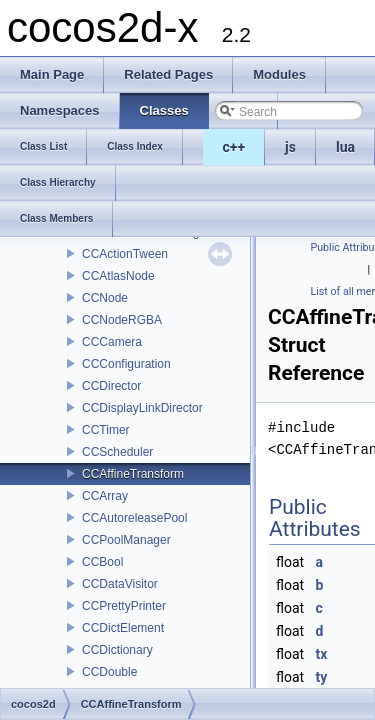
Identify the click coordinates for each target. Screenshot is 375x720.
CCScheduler (117, 452)
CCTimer (106, 430)
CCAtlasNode (118, 276)
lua (345, 147)
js (290, 147)
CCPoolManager (126, 540)
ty (322, 677)
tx (322, 654)
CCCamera (112, 342)
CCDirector (111, 386)
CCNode (105, 298)
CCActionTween (125, 254)
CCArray (105, 496)
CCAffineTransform (133, 474)
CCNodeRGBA (122, 320)
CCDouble (109, 672)
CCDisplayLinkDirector (142, 408)
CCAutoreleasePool (134, 518)
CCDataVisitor (120, 584)
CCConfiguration (126, 364)
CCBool (102, 562)
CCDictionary (117, 650)
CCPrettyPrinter (124, 606)
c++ (234, 147)
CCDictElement (123, 628)
